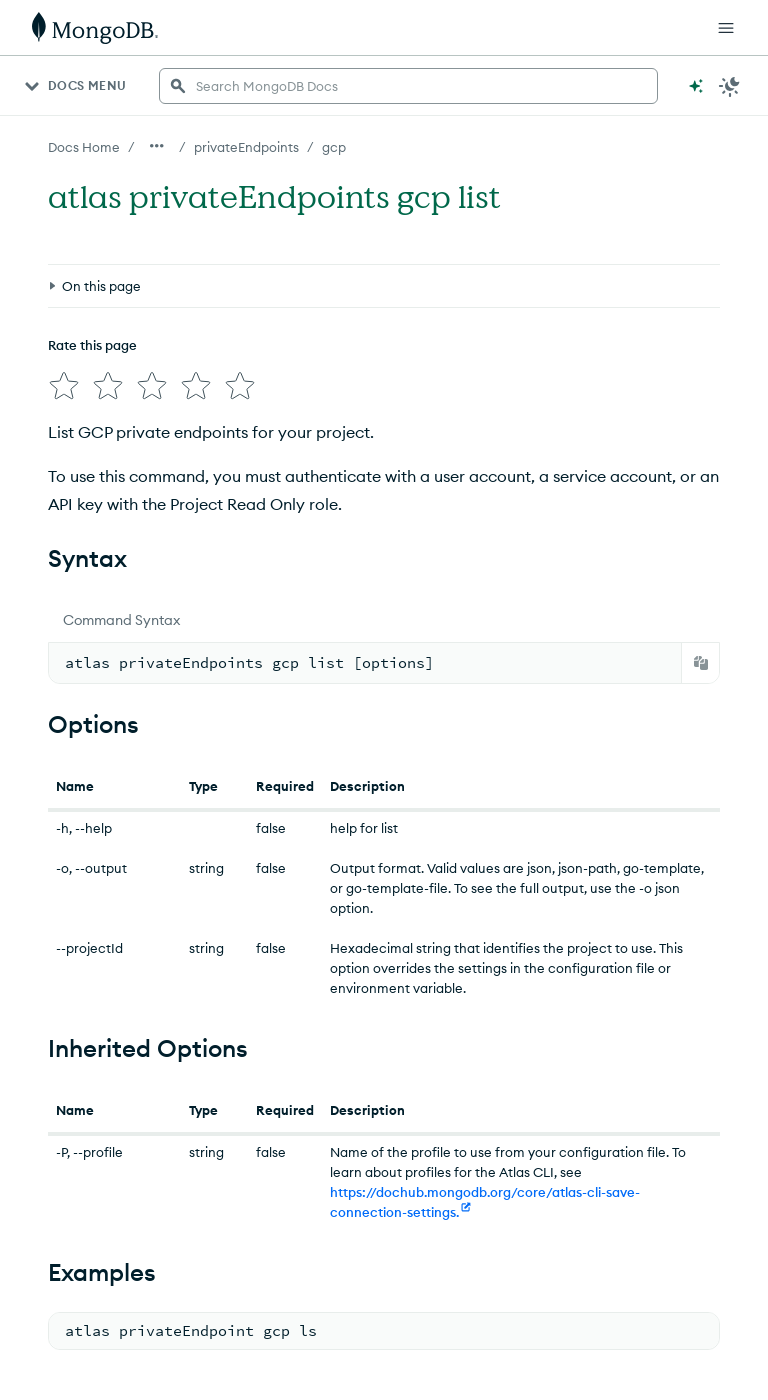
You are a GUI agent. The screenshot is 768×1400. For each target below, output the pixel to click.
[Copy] (701, 663)
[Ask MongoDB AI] (696, 86)
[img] (64, 386)
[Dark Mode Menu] (730, 86)
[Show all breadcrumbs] (157, 146)
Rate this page (92, 345)
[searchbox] (408, 86)
